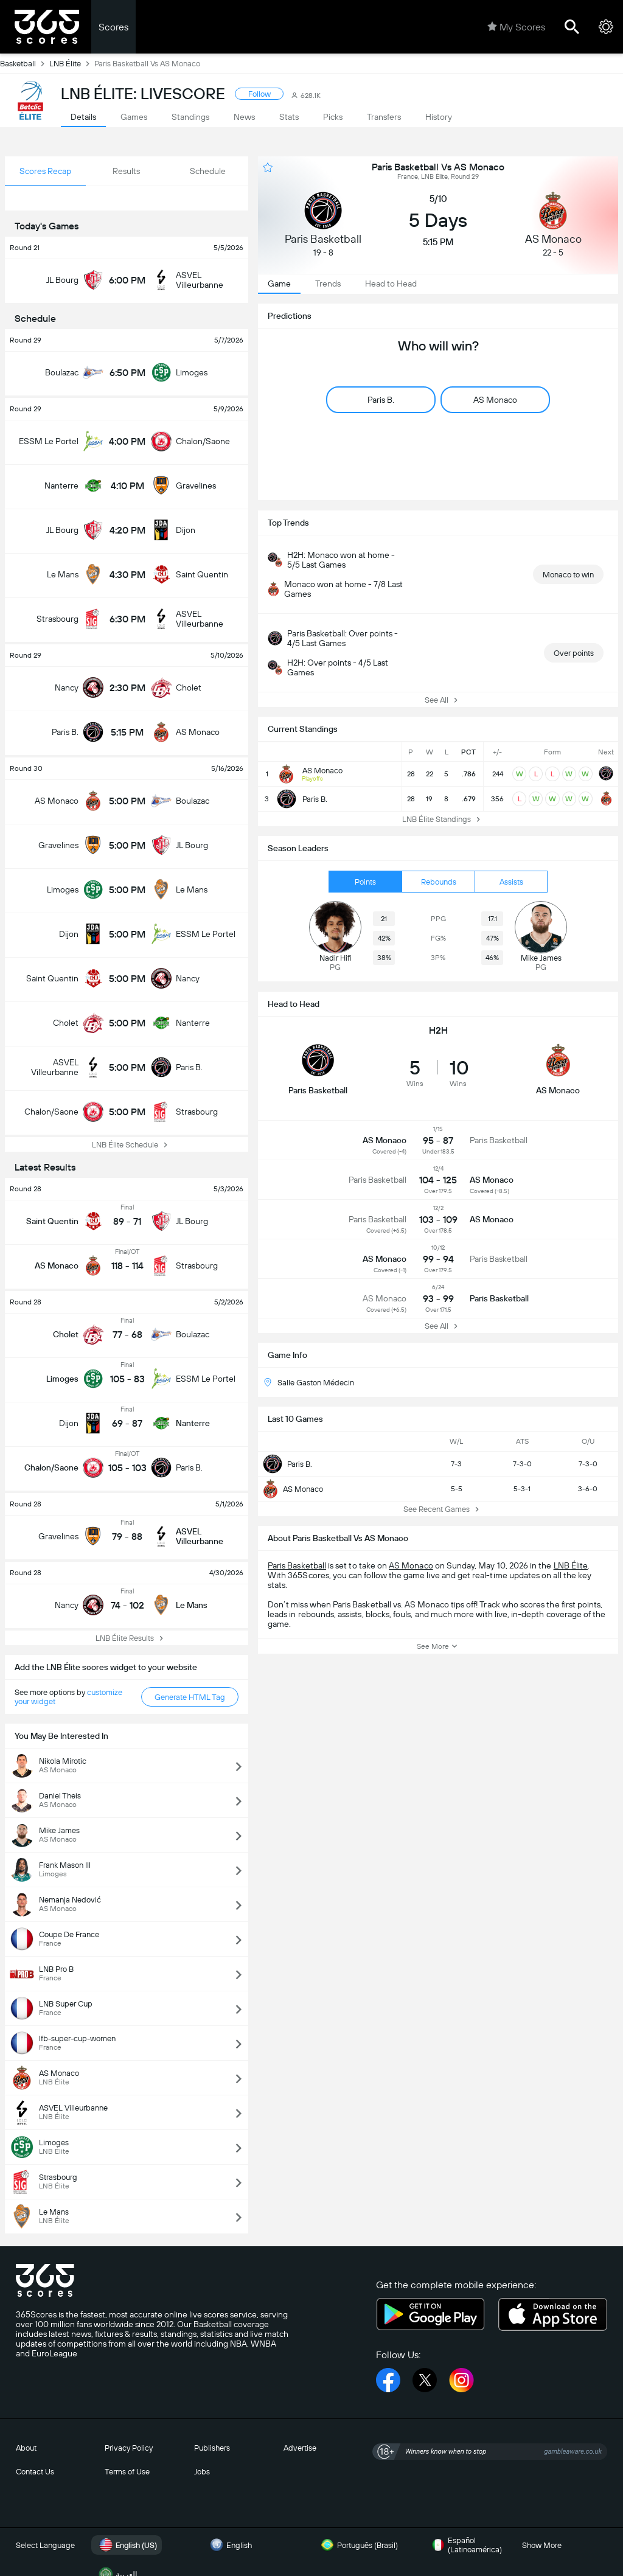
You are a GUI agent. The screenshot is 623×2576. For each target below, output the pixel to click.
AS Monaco (293, 1489)
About (26, 2447)
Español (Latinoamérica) (465, 2545)
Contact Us (35, 2471)
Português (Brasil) (358, 2545)
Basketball (24, 63)
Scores (113, 27)
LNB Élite (71, 63)
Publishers (212, 2447)
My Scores (516, 26)
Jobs (202, 2471)
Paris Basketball (297, 1565)
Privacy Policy (129, 2447)
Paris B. (287, 1464)
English (229, 2545)
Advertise (300, 2447)
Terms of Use (127, 2471)
